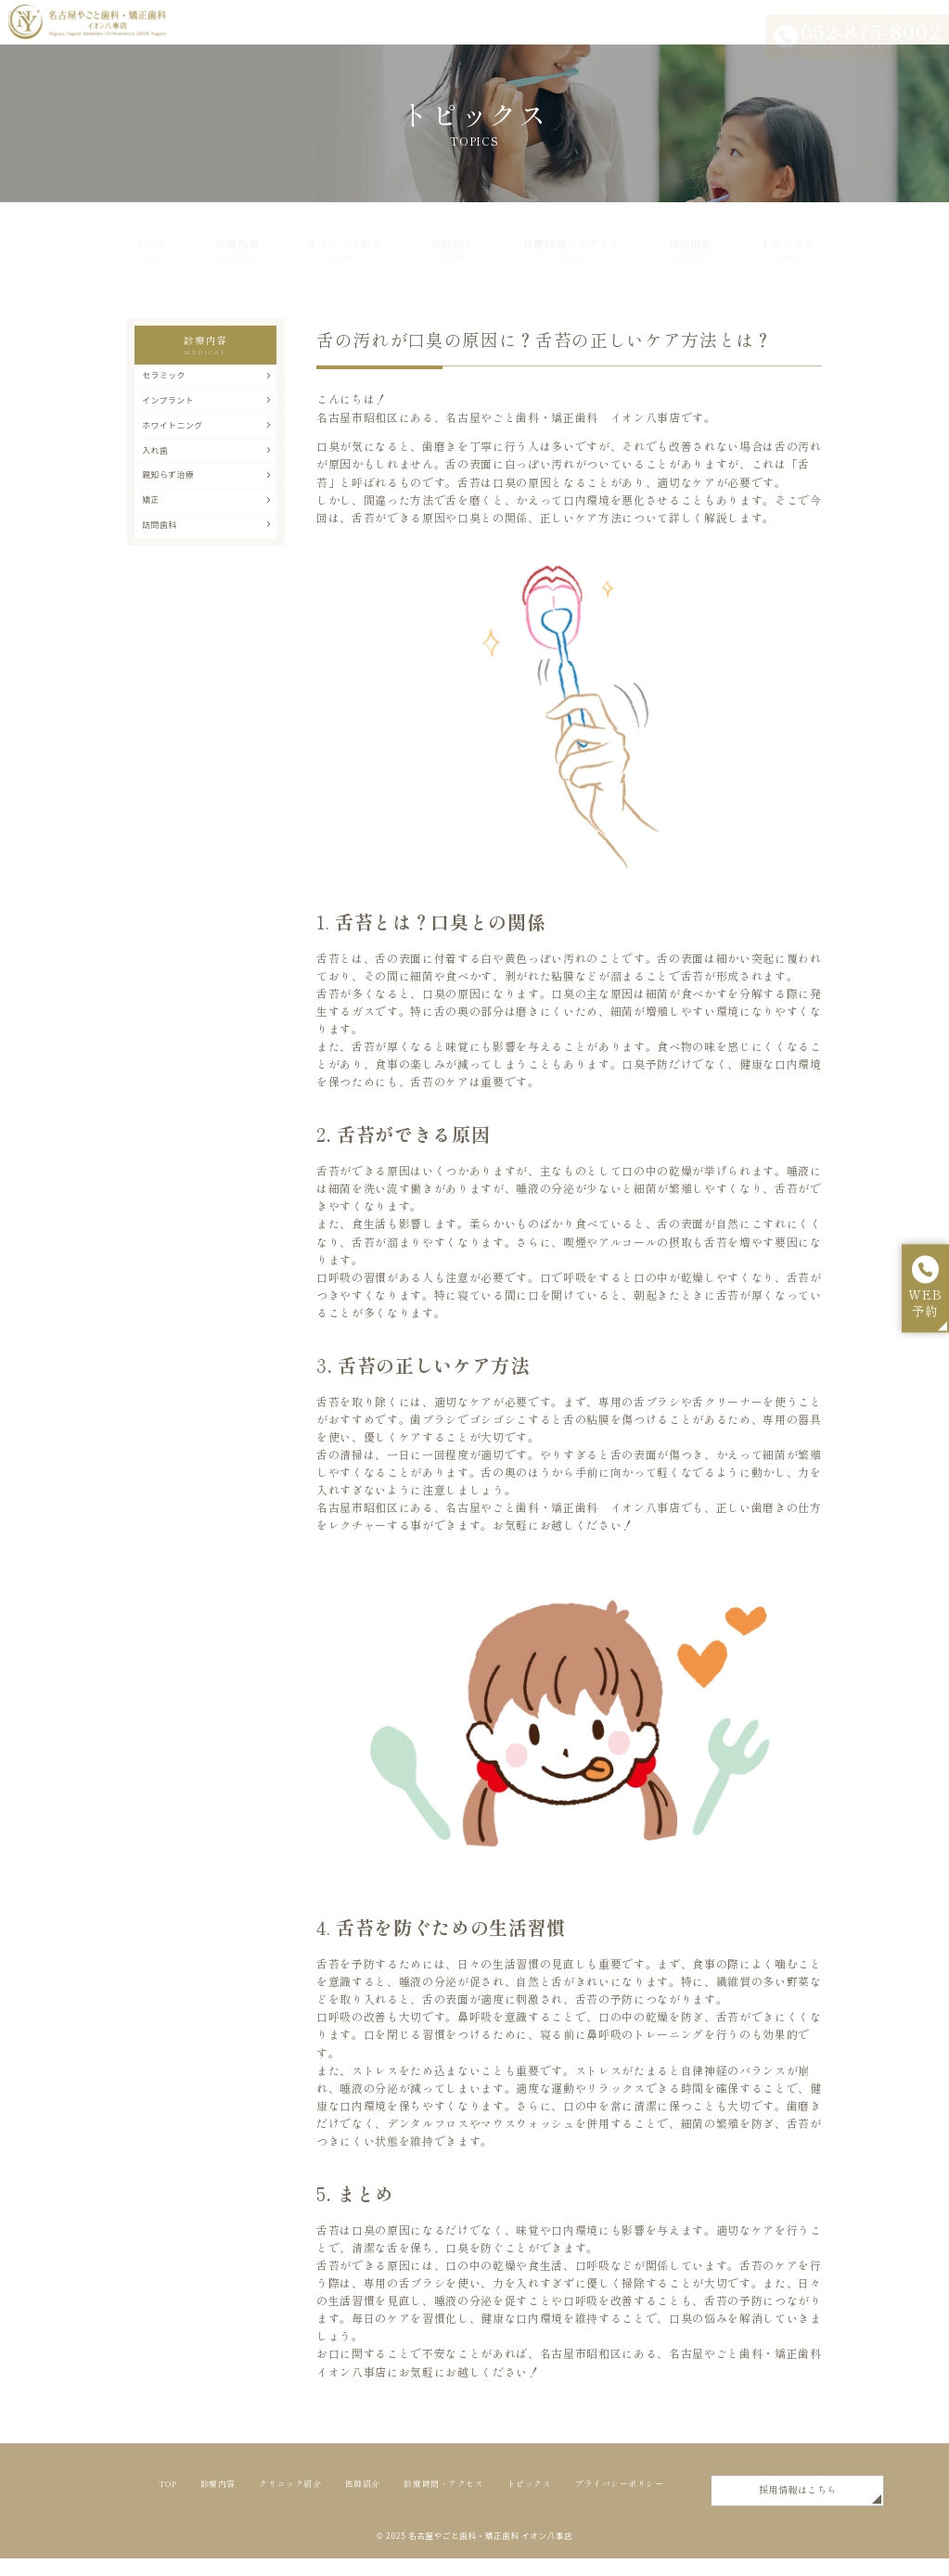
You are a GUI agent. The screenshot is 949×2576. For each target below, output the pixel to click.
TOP (171, 2492)
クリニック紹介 (345, 236)
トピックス (787, 236)
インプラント (206, 410)
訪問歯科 (206, 564)
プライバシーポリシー (291, 2516)
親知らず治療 (206, 502)
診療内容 (237, 236)
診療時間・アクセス (572, 236)
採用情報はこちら (691, 2503)
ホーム (151, 236)
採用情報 (690, 236)
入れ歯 (206, 471)
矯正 (206, 533)
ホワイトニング (206, 440)
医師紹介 (453, 236)
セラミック (206, 378)
